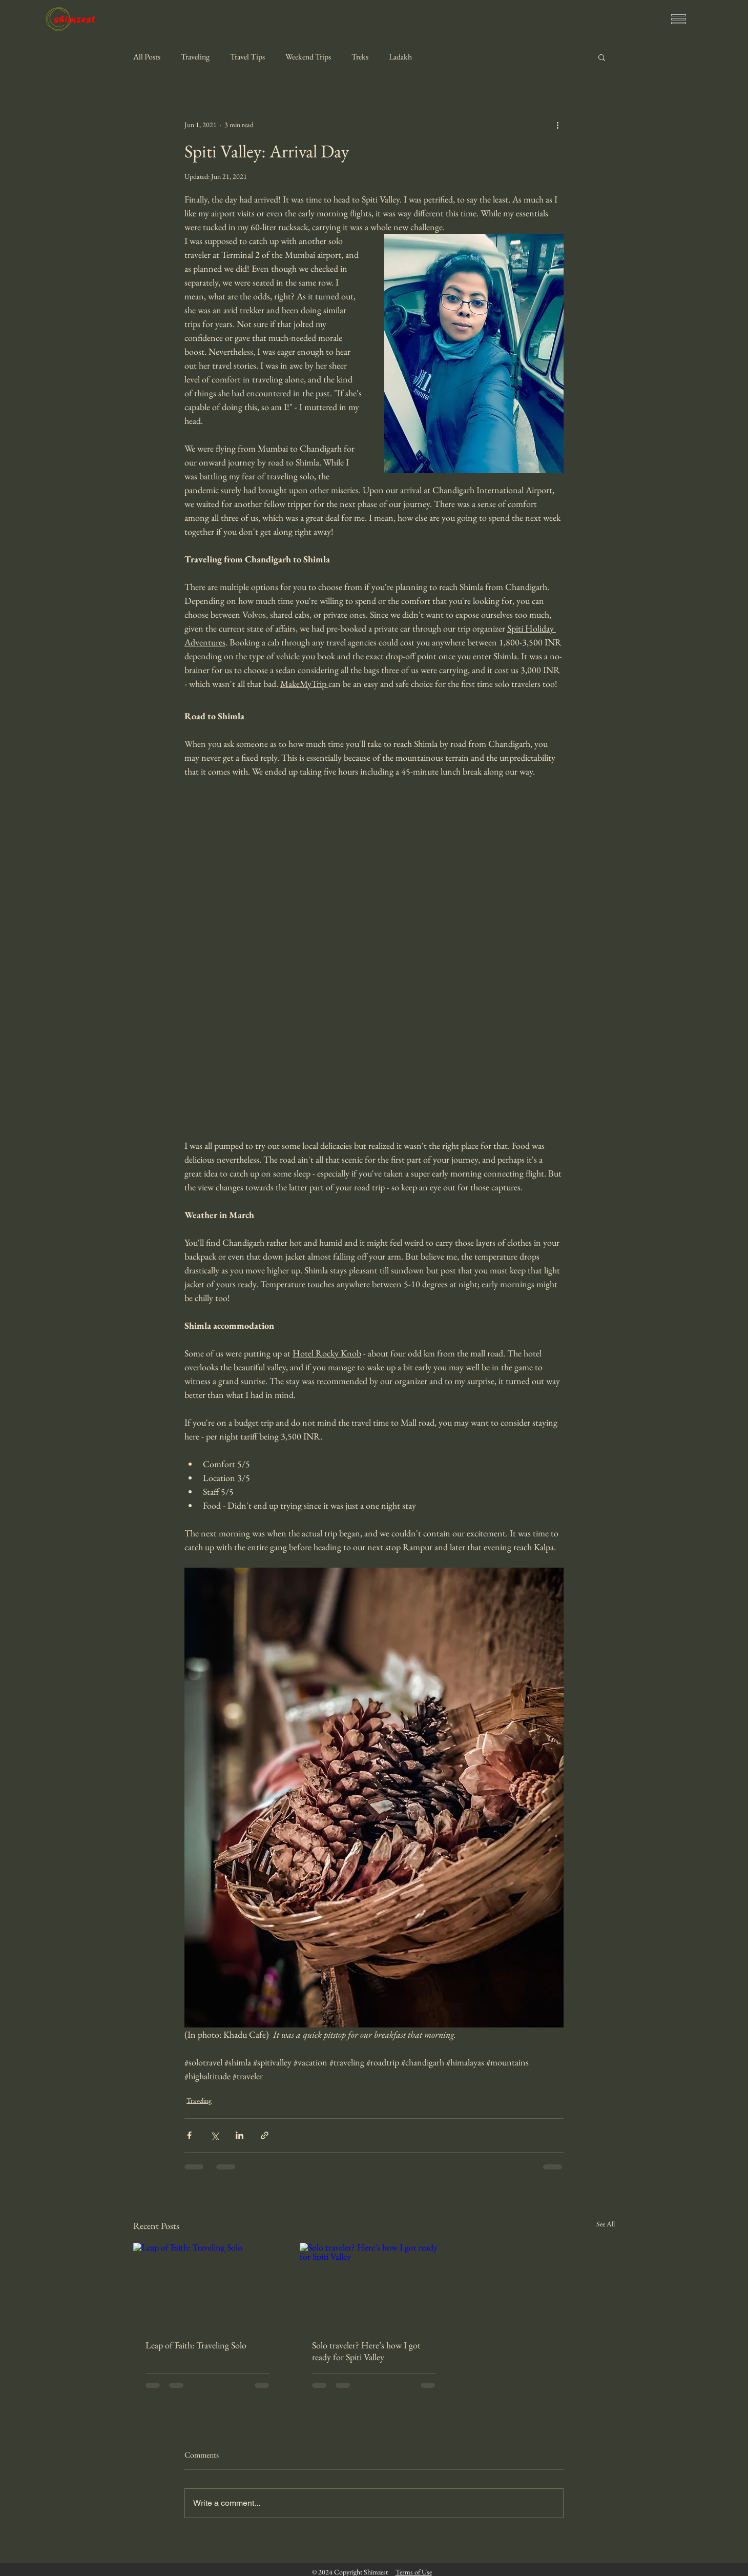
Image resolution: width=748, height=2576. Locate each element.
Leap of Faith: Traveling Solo (196, 2345)
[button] (678, 19)
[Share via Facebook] (189, 2135)
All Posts (146, 57)
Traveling (195, 57)
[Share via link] (264, 2135)
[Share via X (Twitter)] (214, 2135)
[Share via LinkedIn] (239, 2135)
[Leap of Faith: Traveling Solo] (207, 2284)
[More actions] (557, 124)
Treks (359, 57)
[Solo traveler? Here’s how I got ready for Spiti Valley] (374, 2285)
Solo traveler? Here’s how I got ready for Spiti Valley (366, 2351)
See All (605, 2223)
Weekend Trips (308, 57)
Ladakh (400, 57)
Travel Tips (247, 57)
